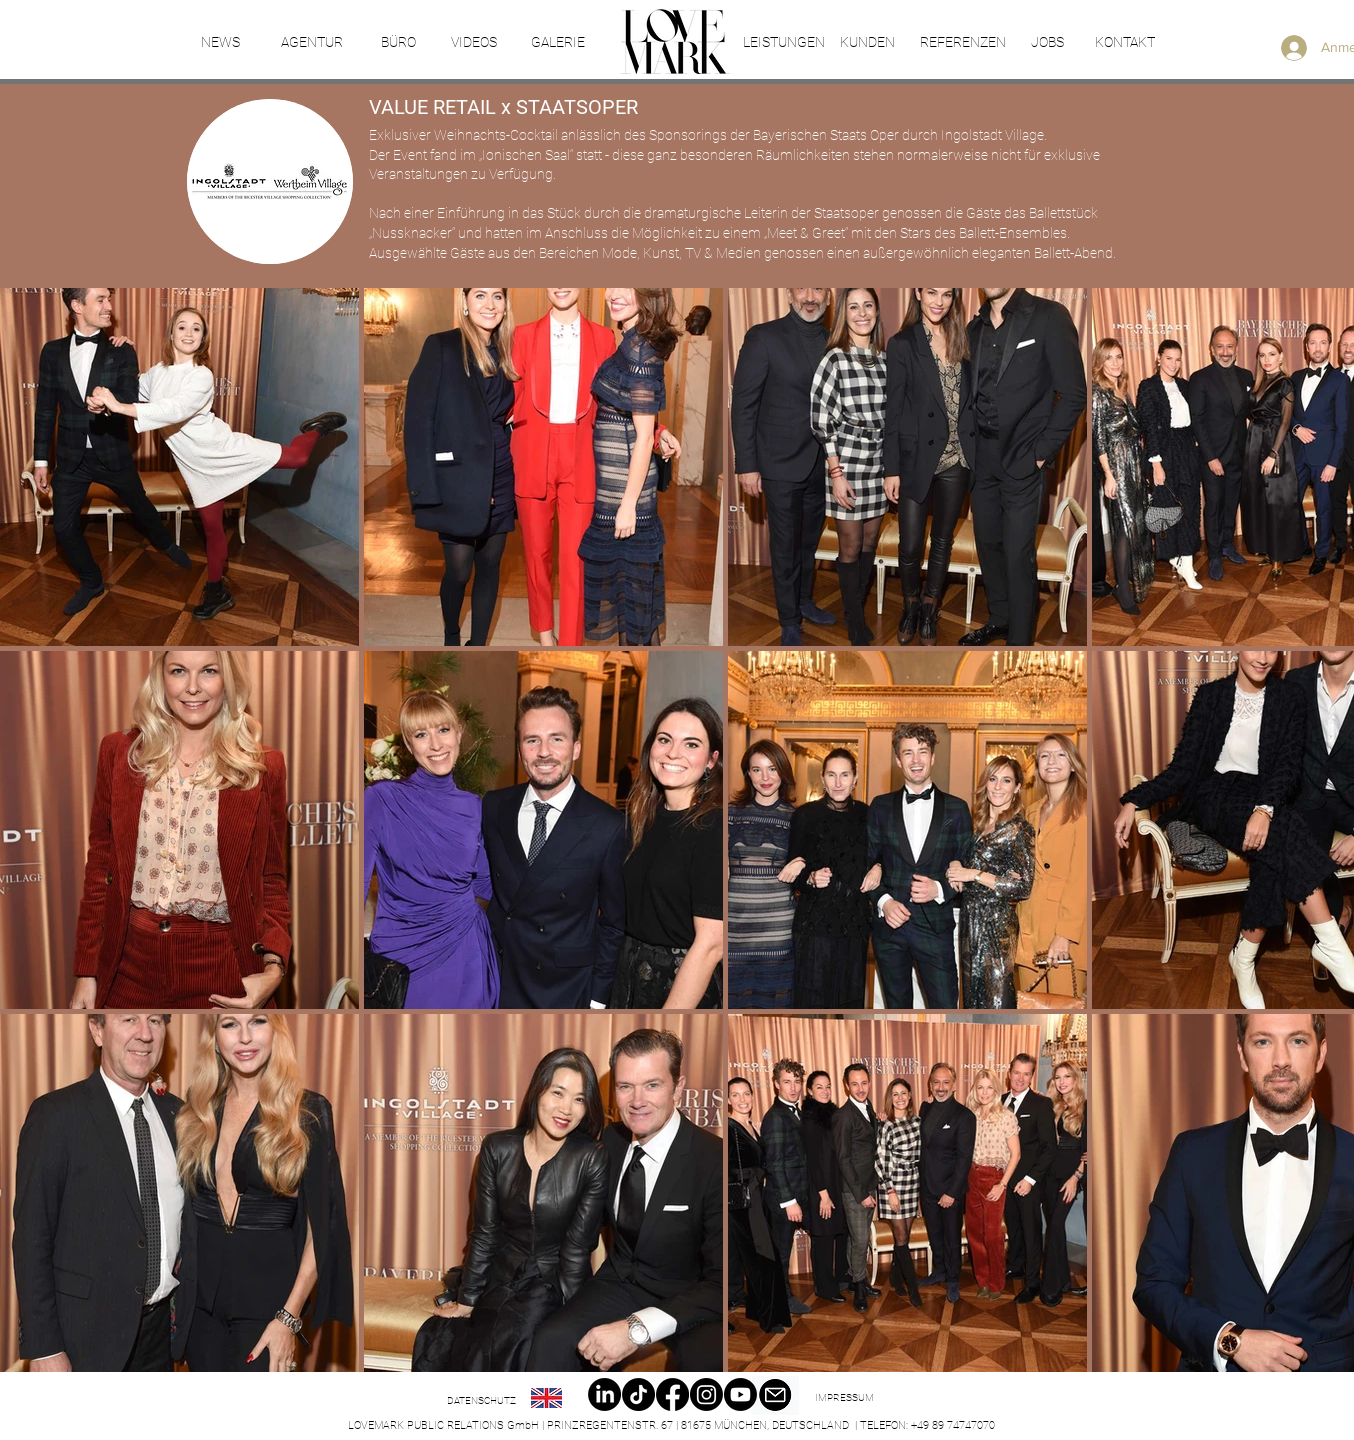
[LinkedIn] (604, 1394)
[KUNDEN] (867, 43)
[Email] (775, 1395)
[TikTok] (638, 1394)
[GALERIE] (557, 43)
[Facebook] (672, 1394)
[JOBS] (1047, 43)
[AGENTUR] (311, 43)
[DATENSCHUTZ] (481, 1401)
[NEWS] (220, 43)
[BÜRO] (398, 43)
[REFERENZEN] (962, 43)
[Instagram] (706, 1394)
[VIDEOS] (473, 43)
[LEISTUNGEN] (783, 43)
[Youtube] (740, 1394)
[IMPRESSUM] (844, 1398)
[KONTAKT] (1125, 43)
